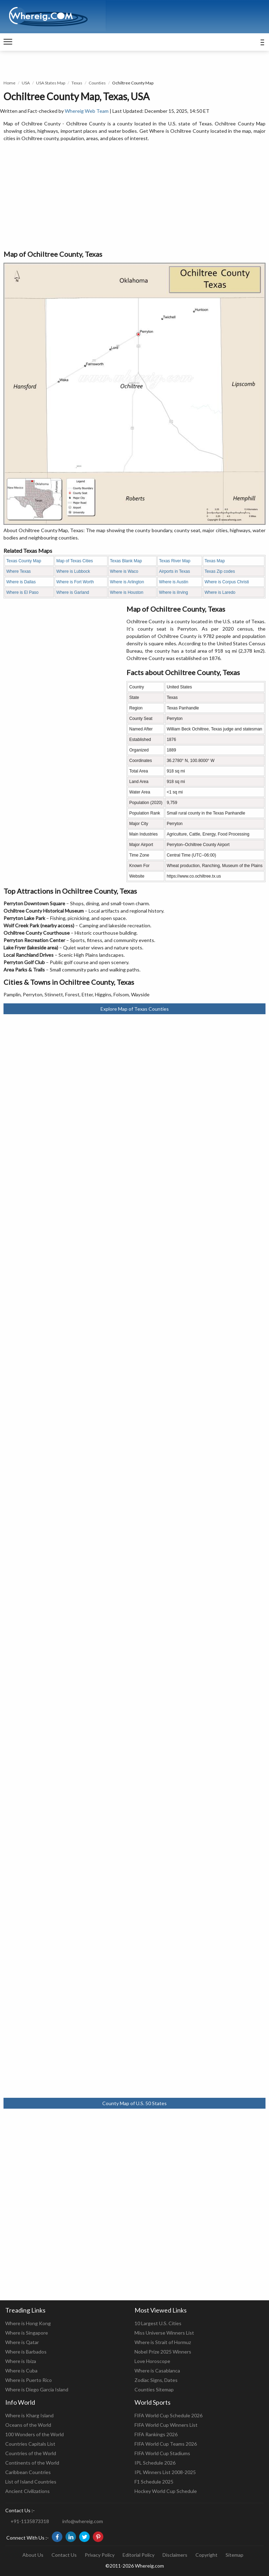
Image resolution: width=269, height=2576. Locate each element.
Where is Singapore (26, 2333)
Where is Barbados (26, 2352)
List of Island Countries (30, 2482)
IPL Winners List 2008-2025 (165, 2472)
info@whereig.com (82, 2521)
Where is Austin (173, 581)
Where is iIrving (173, 592)
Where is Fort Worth (75, 581)
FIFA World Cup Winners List (166, 2425)
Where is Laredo (220, 592)
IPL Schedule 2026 (154, 2463)
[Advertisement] (134, 196)
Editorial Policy (138, 2555)
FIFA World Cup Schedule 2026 (168, 2415)
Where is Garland (72, 592)
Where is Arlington (127, 581)
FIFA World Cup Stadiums (162, 2453)
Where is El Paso (22, 592)
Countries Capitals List (30, 2444)
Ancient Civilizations (27, 2491)
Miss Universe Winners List (164, 2333)
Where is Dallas (21, 581)
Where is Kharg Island (29, 2415)
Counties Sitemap (154, 2389)
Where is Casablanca (157, 2371)
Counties (97, 82)
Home (9, 82)
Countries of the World (30, 2453)
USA (26, 82)
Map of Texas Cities (74, 560)
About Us (32, 2555)
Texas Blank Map (126, 560)
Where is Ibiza (20, 2361)
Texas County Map (23, 560)
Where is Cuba (21, 2371)
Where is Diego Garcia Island (36, 2389)
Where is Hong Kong (28, 2323)
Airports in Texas (174, 571)
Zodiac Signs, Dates (156, 2380)
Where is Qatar (22, 2342)
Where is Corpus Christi (227, 581)
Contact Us (64, 2555)
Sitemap (234, 2555)
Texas (76, 82)
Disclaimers (175, 2555)
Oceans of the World (28, 2425)
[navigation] (8, 42)
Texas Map (215, 560)
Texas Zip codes (220, 571)
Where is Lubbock (73, 571)
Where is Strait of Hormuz (162, 2342)
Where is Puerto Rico (28, 2380)
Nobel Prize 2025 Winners (162, 2352)
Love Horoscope (152, 2361)
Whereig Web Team (87, 111)
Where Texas (18, 571)
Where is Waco (124, 571)
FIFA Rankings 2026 (156, 2434)
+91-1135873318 (30, 2521)
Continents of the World (32, 2463)
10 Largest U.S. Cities (157, 2323)
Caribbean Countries (28, 2472)
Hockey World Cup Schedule (165, 2491)
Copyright (206, 2555)
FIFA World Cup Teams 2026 (165, 2444)
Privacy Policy (100, 2555)
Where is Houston (126, 592)
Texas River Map (174, 560)
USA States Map (50, 82)
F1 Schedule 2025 (153, 2482)
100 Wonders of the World (34, 2434)
